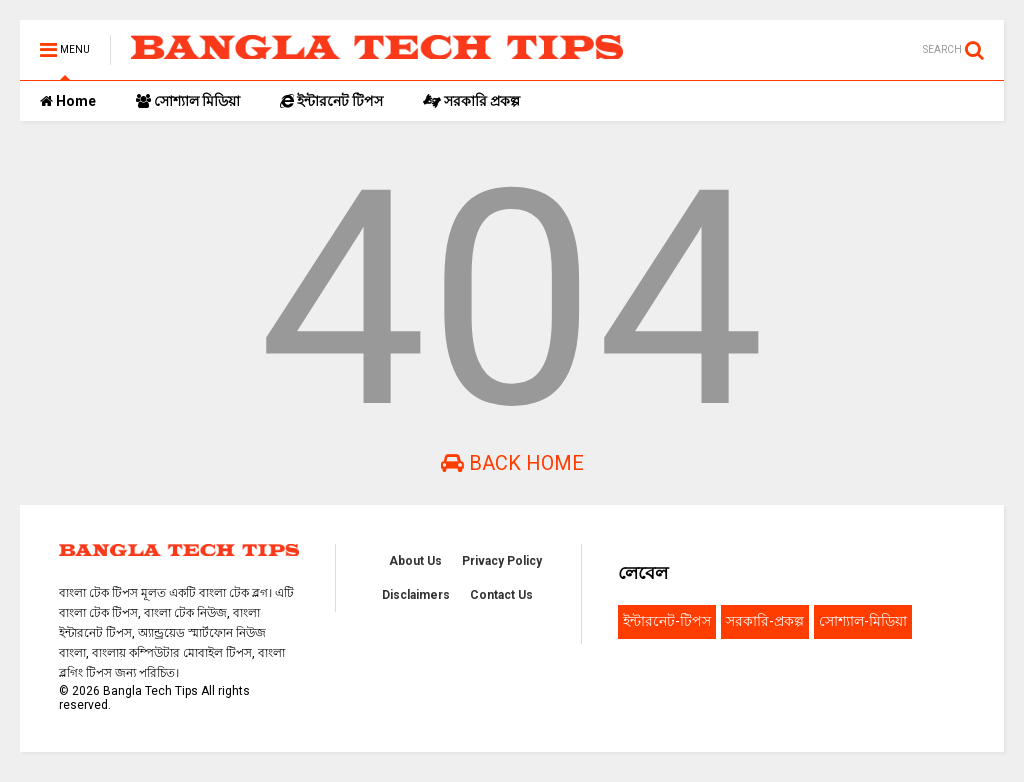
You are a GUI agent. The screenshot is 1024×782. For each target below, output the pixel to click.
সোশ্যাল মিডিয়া (188, 101)
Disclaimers (416, 595)
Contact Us (501, 595)
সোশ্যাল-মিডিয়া (863, 621)
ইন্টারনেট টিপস (331, 101)
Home (68, 101)
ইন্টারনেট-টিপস (667, 621)
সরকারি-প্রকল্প (765, 621)
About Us (415, 561)
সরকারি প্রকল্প (471, 101)
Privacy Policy (502, 561)
